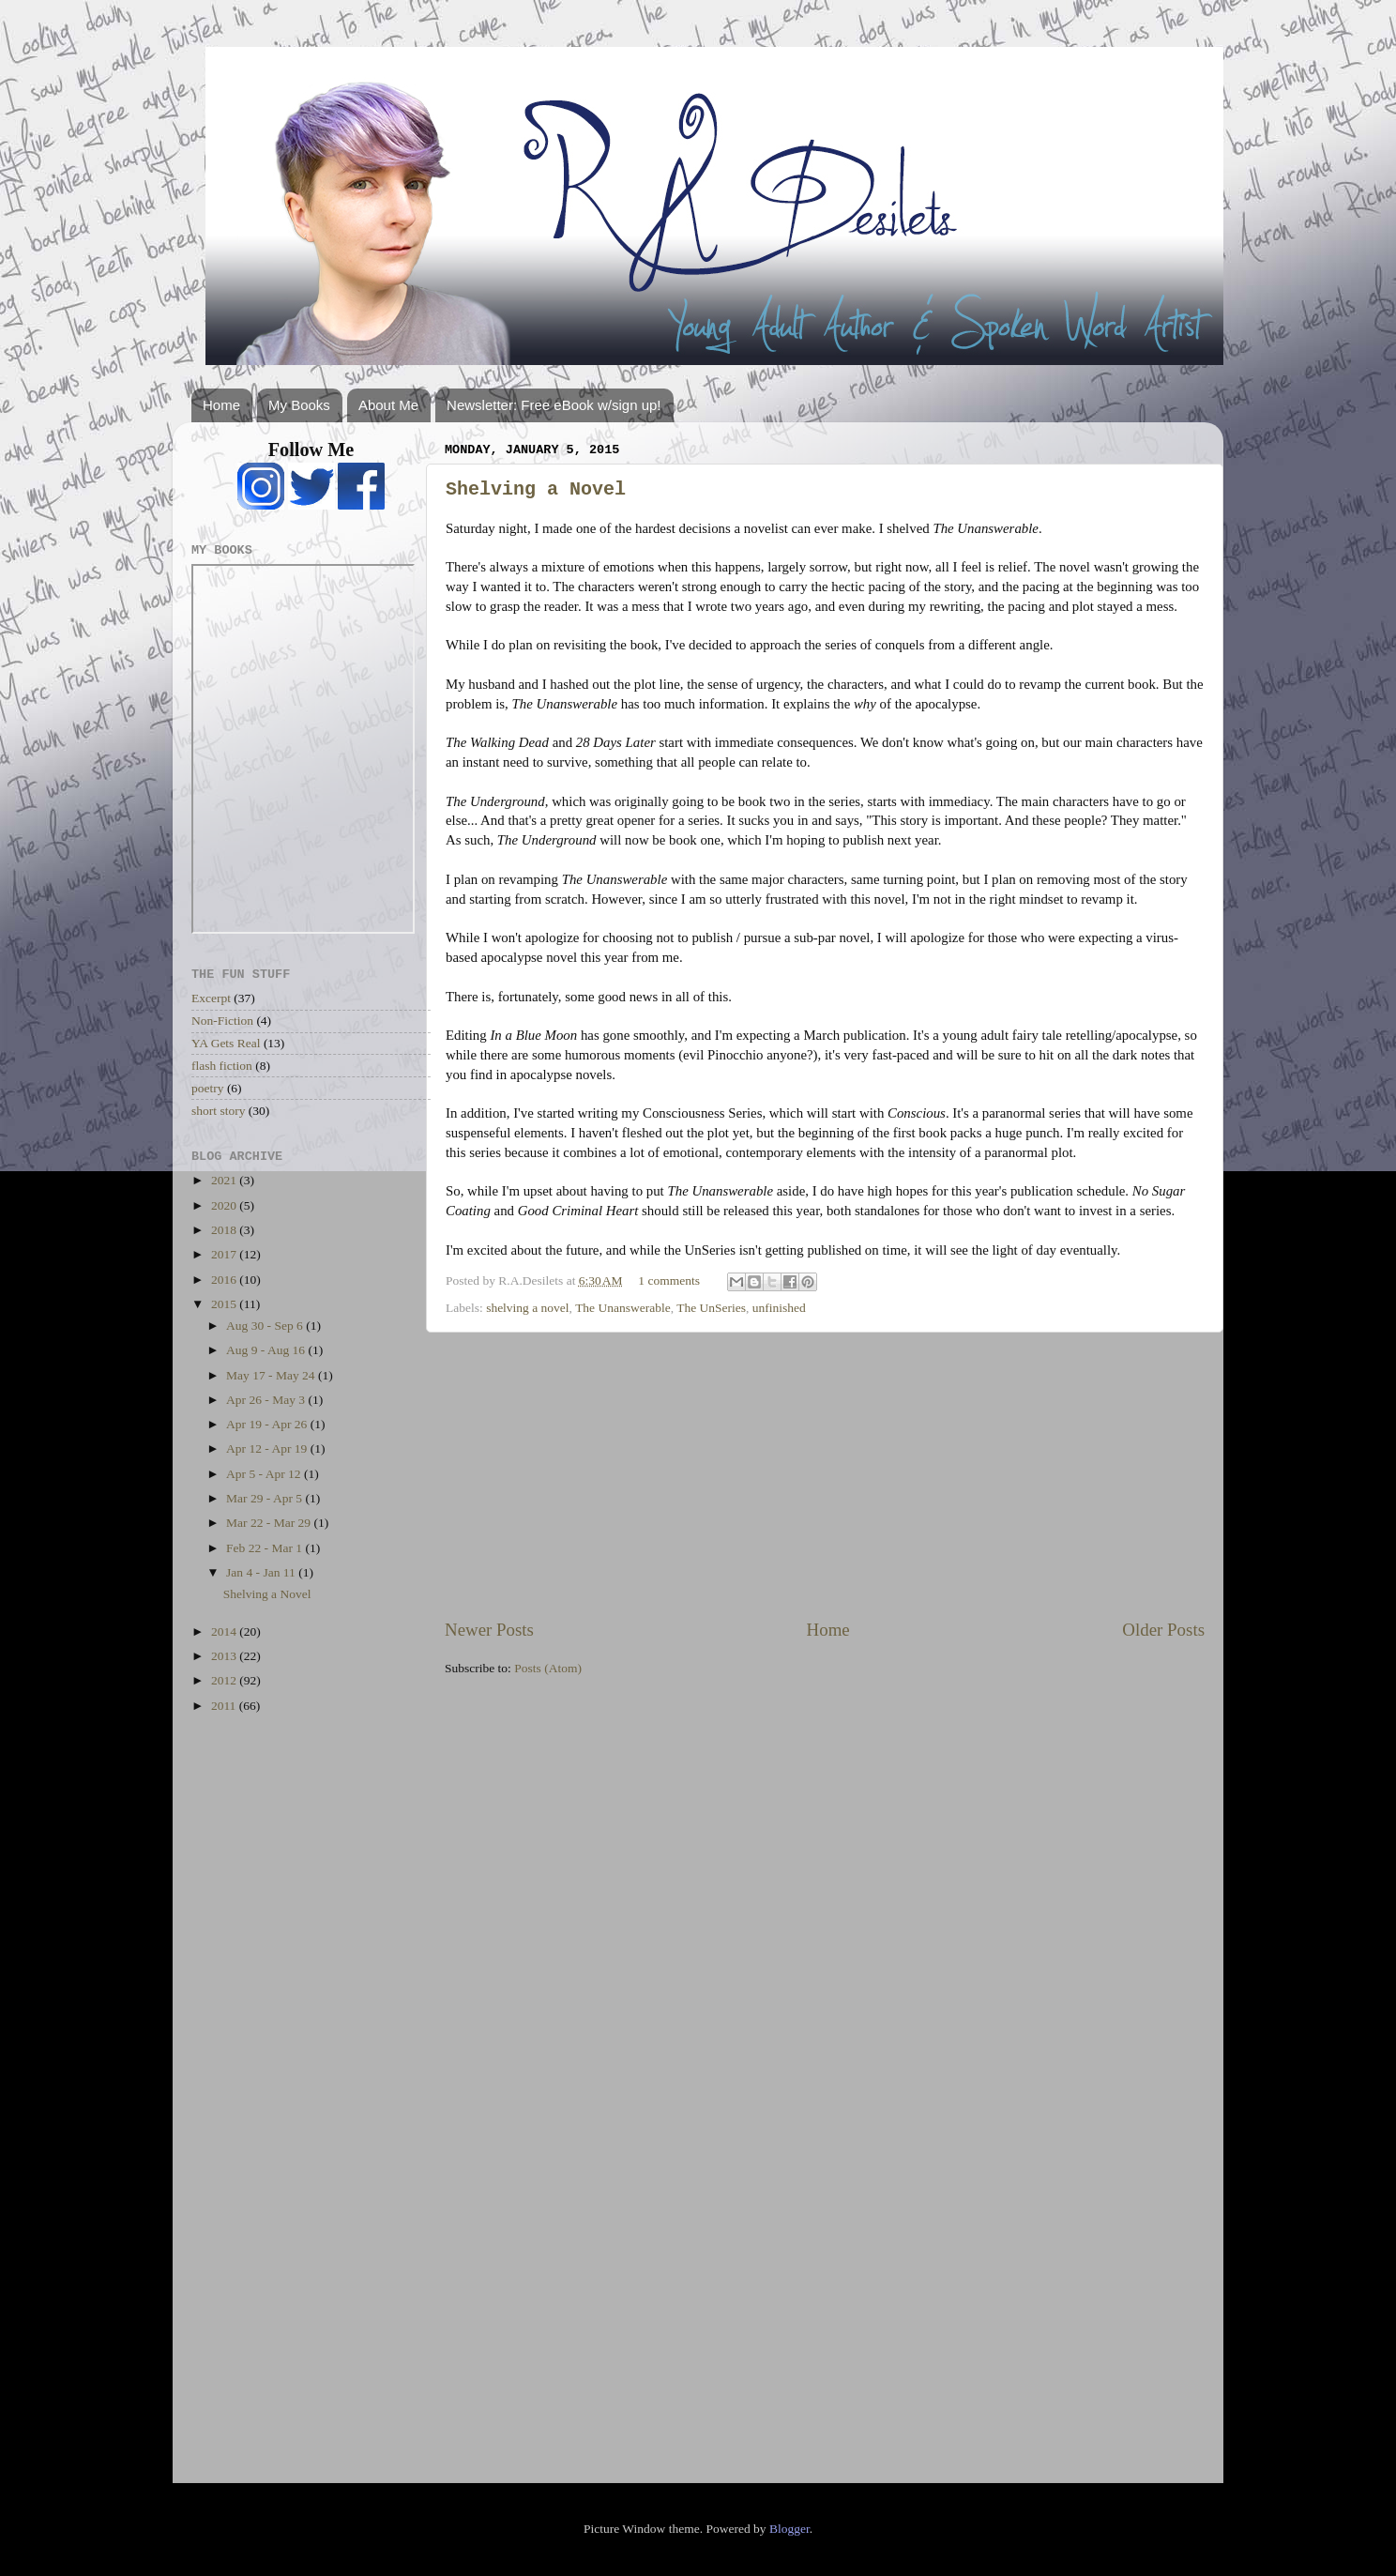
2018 (225, 1230)
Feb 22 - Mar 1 (265, 1548)
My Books (299, 405)
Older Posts (1163, 1629)
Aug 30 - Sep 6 (266, 1325)
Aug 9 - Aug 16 (267, 1350)
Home (221, 405)
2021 (225, 1180)
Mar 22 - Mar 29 (269, 1523)
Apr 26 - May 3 (267, 1400)
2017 (225, 1254)
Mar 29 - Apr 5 (265, 1498)
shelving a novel (527, 1308)
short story (218, 1111)
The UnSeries (711, 1308)
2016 (225, 1280)
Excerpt (211, 998)
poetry (207, 1088)
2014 (225, 1631)
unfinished (779, 1308)
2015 (225, 1304)
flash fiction (221, 1066)
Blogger (789, 2529)
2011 (225, 1706)
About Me (388, 405)
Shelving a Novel (536, 489)
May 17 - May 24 (272, 1375)
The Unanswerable (623, 1308)
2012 (225, 1680)
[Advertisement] (824, 1475)
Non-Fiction (222, 1021)
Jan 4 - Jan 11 (262, 1572)
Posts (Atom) (548, 1668)
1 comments (669, 1280)
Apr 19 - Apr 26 (268, 1424)
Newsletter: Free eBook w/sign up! (553, 405)
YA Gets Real (226, 1043)
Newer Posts (489, 1629)
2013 (225, 1656)
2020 (225, 1205)
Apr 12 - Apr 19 (268, 1448)
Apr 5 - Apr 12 (265, 1474)
